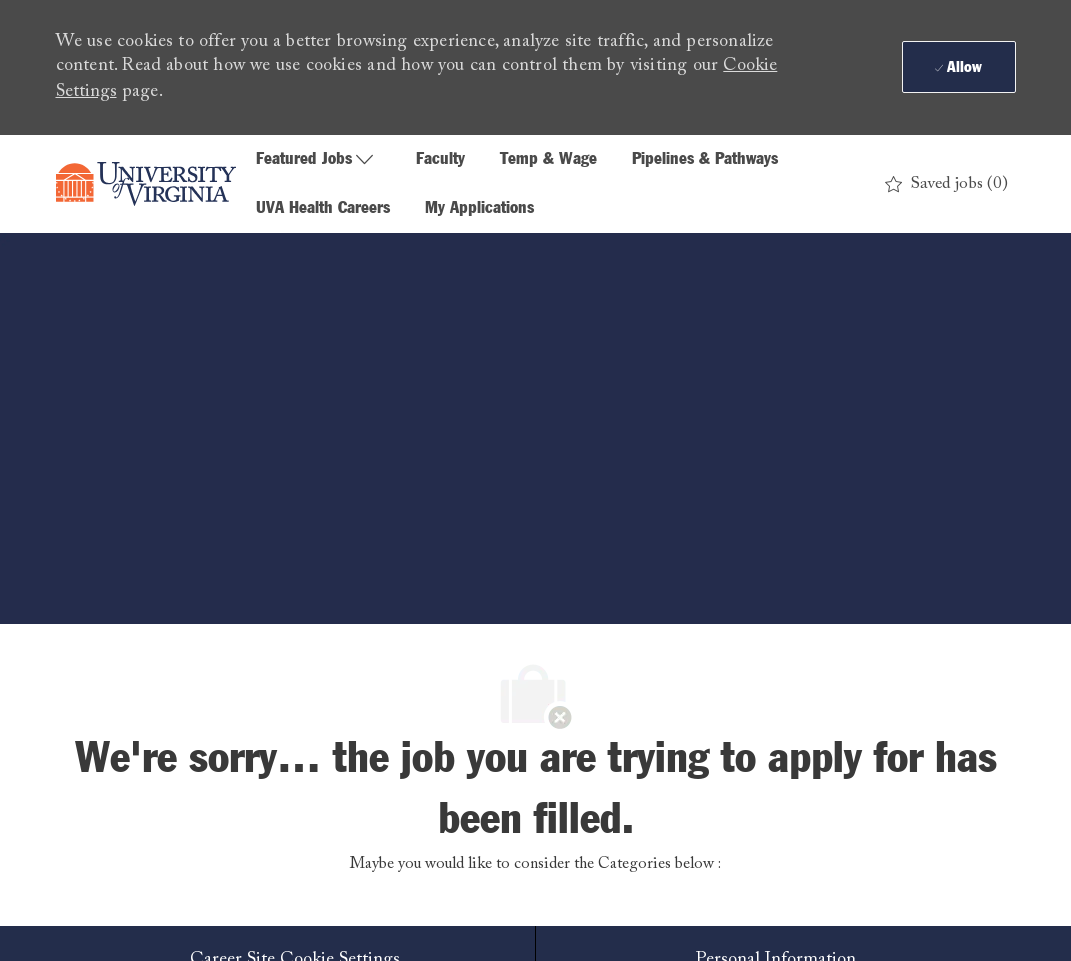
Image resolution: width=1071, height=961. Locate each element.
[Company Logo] (146, 184)
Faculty (440, 159)
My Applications (479, 208)
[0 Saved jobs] (946, 184)
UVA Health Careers (323, 208)
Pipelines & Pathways (705, 159)
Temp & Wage (548, 159)
